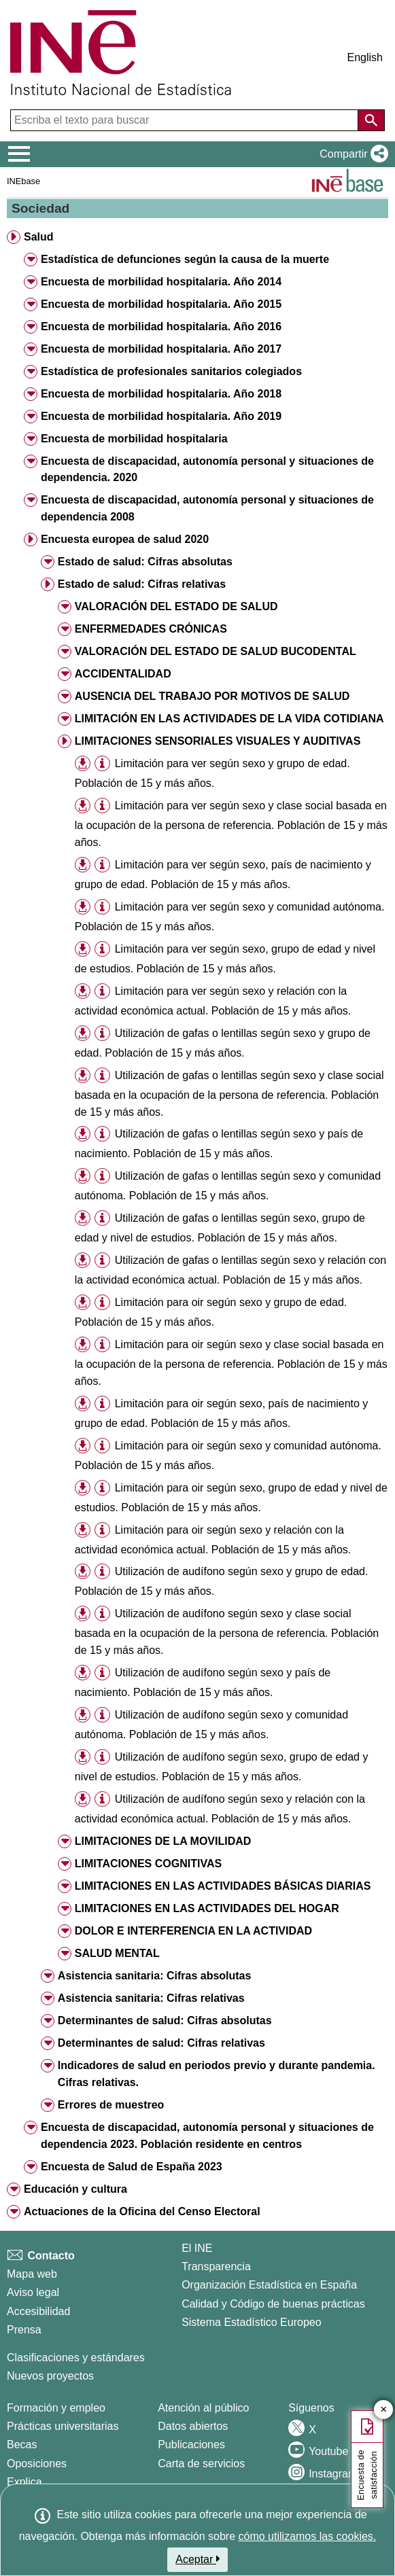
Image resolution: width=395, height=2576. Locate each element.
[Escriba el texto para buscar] (185, 120)
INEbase (23, 181)
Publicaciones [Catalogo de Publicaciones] (191, 2444)
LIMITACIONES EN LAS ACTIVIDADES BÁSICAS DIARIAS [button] (223, 1886)
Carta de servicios (201, 2463)
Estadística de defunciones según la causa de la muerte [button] (185, 259)
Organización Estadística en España (269, 2285)
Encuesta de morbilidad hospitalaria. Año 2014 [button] (161, 281)
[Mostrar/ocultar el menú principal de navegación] (19, 154)
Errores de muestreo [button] (111, 2105)
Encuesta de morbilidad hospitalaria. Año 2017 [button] (161, 349)
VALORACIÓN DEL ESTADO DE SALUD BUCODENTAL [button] (215, 651)
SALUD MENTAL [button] (117, 1953)
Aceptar (197, 2559)
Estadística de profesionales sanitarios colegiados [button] (171, 371)
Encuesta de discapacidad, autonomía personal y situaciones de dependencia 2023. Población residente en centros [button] (207, 2135)
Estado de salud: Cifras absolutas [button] (145, 561)
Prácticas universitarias (63, 2426)
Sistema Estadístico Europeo (251, 2322)
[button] (351, 154)
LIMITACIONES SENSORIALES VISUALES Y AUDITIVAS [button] (218, 741)
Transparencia (216, 2266)
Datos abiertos (193, 2426)
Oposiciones (37, 2463)
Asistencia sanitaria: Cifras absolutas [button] (155, 1975)
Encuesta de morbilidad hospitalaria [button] (134, 438)
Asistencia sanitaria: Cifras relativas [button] (151, 1998)
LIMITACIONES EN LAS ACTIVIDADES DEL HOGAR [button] (207, 1908)
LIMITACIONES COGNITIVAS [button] (148, 1863)
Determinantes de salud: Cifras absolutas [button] (165, 2020)
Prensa (24, 2329)
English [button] (365, 57)
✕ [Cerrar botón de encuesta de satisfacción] (384, 2410)
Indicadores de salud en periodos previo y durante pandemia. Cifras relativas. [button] (216, 2074)
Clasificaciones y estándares (76, 2357)
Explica (24, 2482)
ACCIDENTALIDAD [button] (123, 674)
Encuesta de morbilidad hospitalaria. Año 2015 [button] (161, 304)
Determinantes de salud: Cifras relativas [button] (161, 2043)
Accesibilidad (38, 2311)
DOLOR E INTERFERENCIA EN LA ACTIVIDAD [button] (193, 1931)
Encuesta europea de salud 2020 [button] (125, 539)
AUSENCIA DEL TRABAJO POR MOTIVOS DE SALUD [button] (212, 696)
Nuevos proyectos (50, 2376)
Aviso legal (33, 2292)
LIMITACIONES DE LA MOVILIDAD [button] (163, 1841)
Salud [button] (39, 237)
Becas (22, 2444)
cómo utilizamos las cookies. (308, 2536)
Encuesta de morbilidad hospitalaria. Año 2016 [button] (161, 326)
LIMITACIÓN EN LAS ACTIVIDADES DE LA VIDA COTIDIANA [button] (229, 718)
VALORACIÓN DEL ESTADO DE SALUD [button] (176, 606)
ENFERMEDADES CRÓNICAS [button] (151, 629)
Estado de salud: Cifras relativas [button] (142, 584)
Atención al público (203, 2408)
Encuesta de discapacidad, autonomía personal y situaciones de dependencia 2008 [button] (207, 508)
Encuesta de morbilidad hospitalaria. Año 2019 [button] (161, 416)
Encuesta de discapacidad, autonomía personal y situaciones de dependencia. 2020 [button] (207, 469)
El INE (197, 2248)
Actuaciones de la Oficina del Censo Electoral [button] (142, 2211)
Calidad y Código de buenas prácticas (273, 2304)
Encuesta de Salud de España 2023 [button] (131, 2166)
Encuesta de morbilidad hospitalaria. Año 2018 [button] (161, 394)
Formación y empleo (56, 2408)
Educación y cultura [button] (75, 2189)
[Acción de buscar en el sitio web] (371, 120)
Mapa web (32, 2274)
